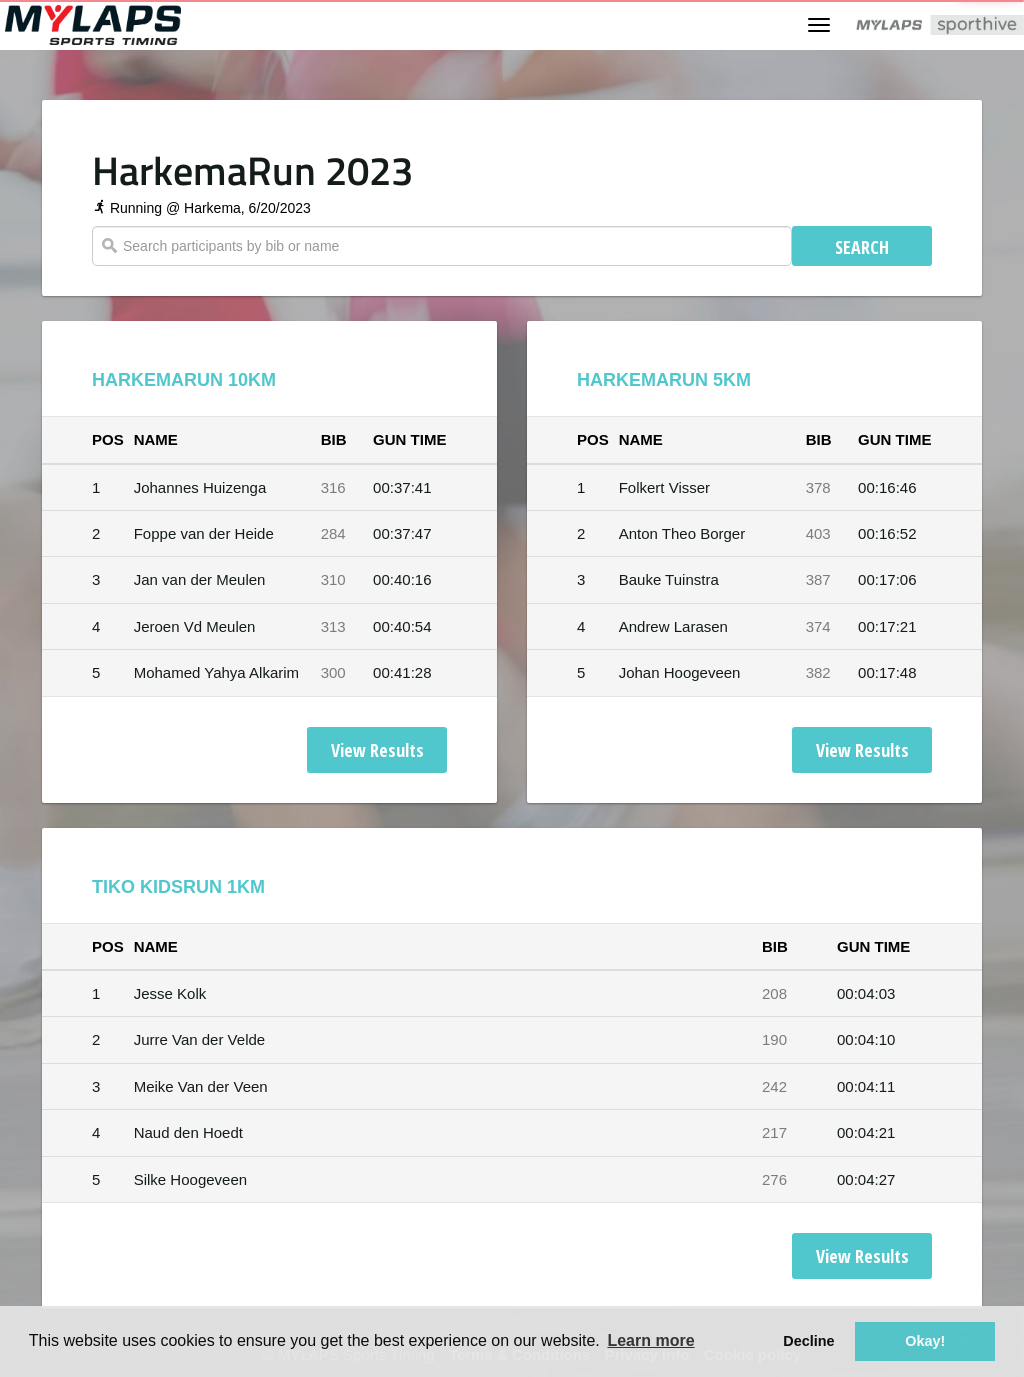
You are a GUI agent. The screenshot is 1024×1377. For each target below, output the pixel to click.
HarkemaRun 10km (184, 380)
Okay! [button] (925, 1341)
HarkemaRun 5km (664, 380)
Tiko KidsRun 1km (178, 887)
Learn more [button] (650, 1340)
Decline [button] (808, 1341)
